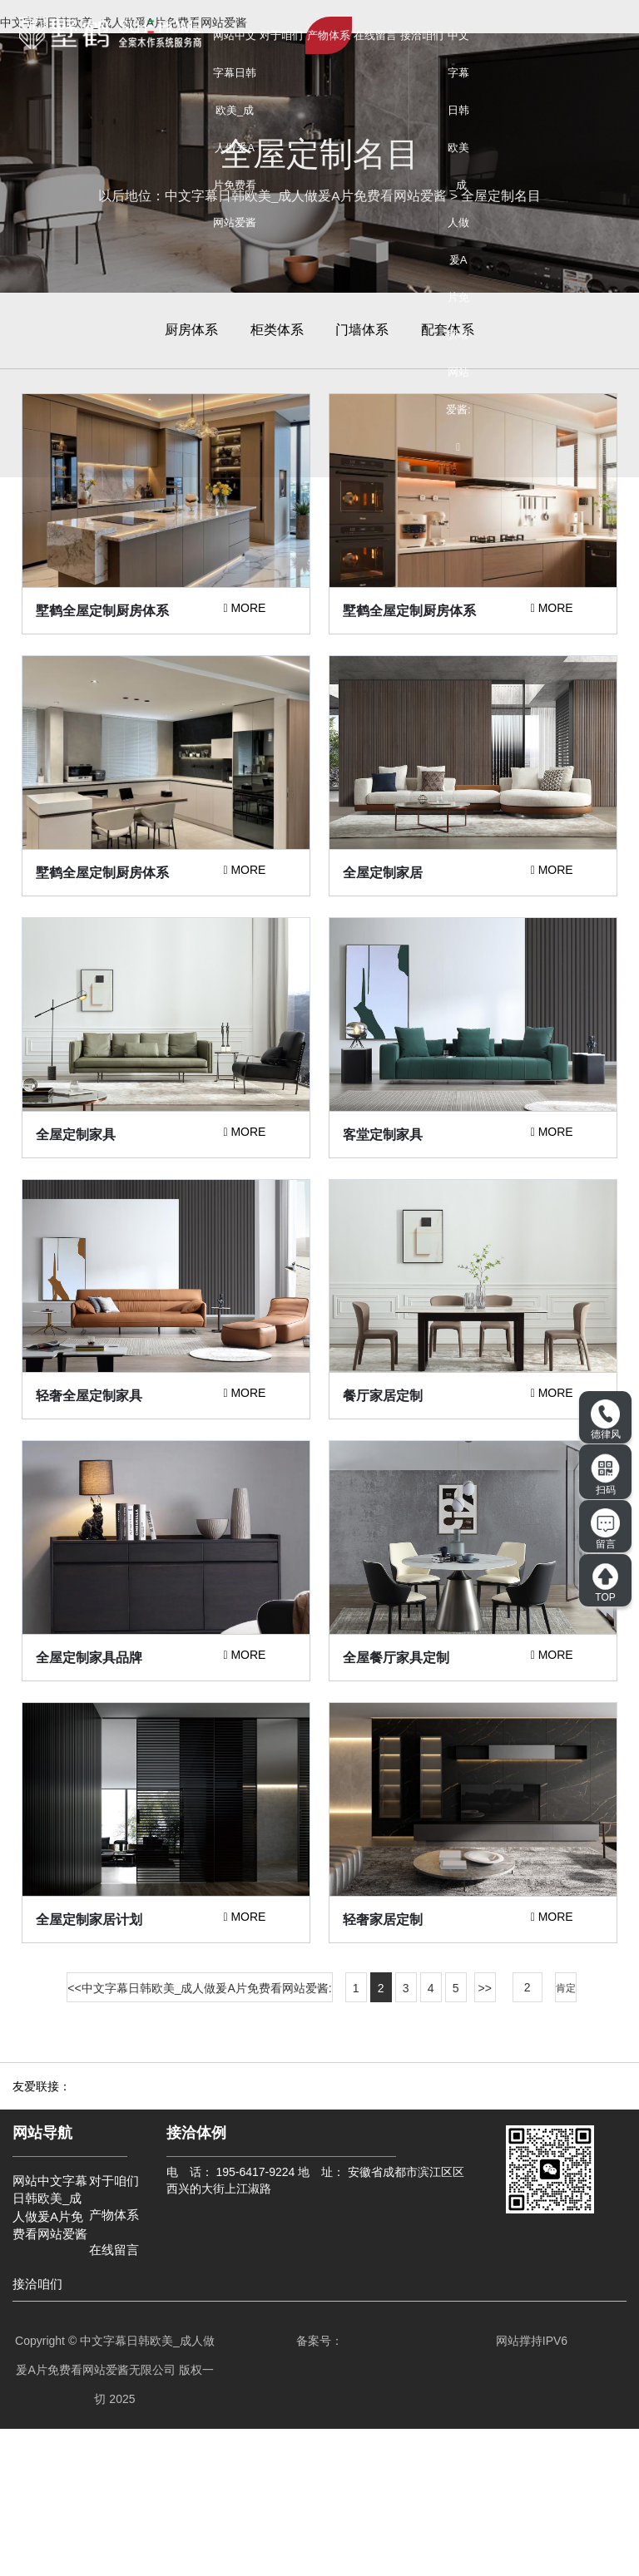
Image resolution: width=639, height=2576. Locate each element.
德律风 (606, 1420)
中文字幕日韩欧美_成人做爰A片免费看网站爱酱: (207, 2135)
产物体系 (328, 35)
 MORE (244, 658)
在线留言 (375, 35)
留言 (605, 1529)
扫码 (606, 1474)
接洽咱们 (421, 35)
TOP (605, 1582)
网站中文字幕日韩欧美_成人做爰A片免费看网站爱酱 (234, 129)
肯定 (566, 2135)
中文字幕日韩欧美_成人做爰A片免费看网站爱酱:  (458, 241)
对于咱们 (281, 35)
